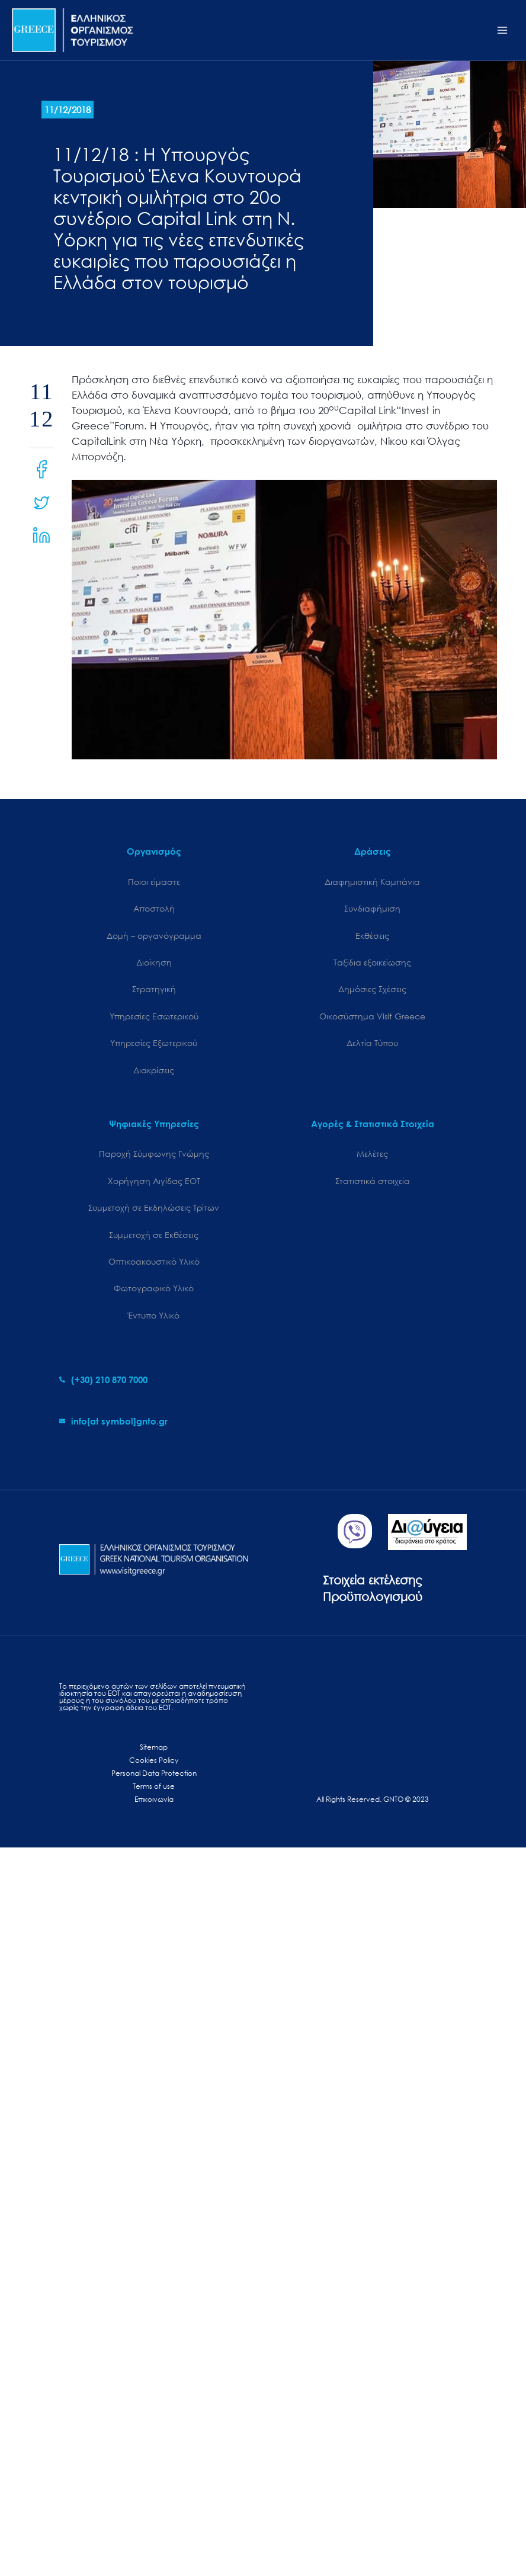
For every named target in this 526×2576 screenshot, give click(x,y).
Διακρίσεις (153, 1070)
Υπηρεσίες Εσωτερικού (154, 1016)
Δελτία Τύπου (372, 1042)
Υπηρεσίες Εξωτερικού (153, 1042)
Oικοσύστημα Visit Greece (372, 1016)
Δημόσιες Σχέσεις (372, 989)
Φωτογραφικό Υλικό (154, 1288)
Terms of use (154, 1786)
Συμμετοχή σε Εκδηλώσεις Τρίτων (153, 1207)
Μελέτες (372, 1153)
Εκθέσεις (372, 935)
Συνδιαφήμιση (372, 908)
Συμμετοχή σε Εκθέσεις (153, 1234)
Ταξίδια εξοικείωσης (372, 962)
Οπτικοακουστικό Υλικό (154, 1261)
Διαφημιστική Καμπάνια (372, 881)
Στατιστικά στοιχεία (372, 1180)
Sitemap (154, 1747)
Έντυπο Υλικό (153, 1315)
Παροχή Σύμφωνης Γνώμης (154, 1153)
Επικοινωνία (154, 1799)
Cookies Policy (153, 1760)
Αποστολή (154, 908)
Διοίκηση (154, 962)
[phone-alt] (103, 1379)
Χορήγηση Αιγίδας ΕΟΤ (154, 1180)
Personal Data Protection (154, 1773)
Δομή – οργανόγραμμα (154, 935)
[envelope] (113, 1421)
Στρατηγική (154, 989)
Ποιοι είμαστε (154, 881)
